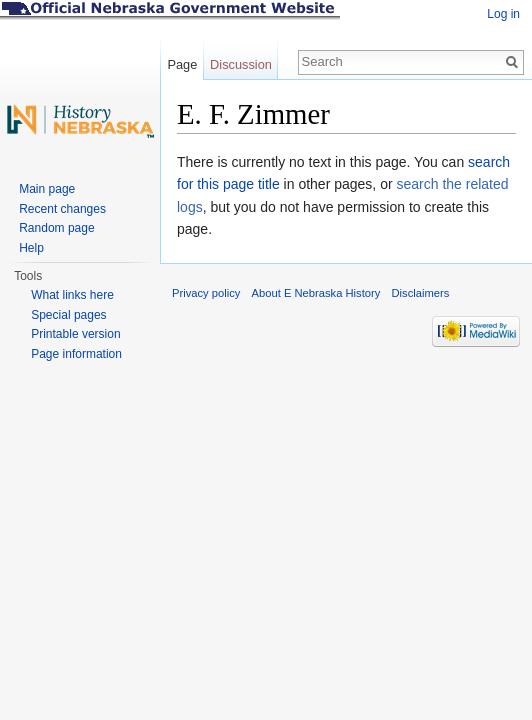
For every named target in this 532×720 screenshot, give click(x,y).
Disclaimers (420, 293)
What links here (72, 295)
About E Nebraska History (316, 293)
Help (31, 248)
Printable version (75, 334)
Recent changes (62, 209)
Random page (56, 228)
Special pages (68, 315)
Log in (503, 14)
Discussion (241, 64)
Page (182, 64)
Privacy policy (206, 293)
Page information (76, 354)
